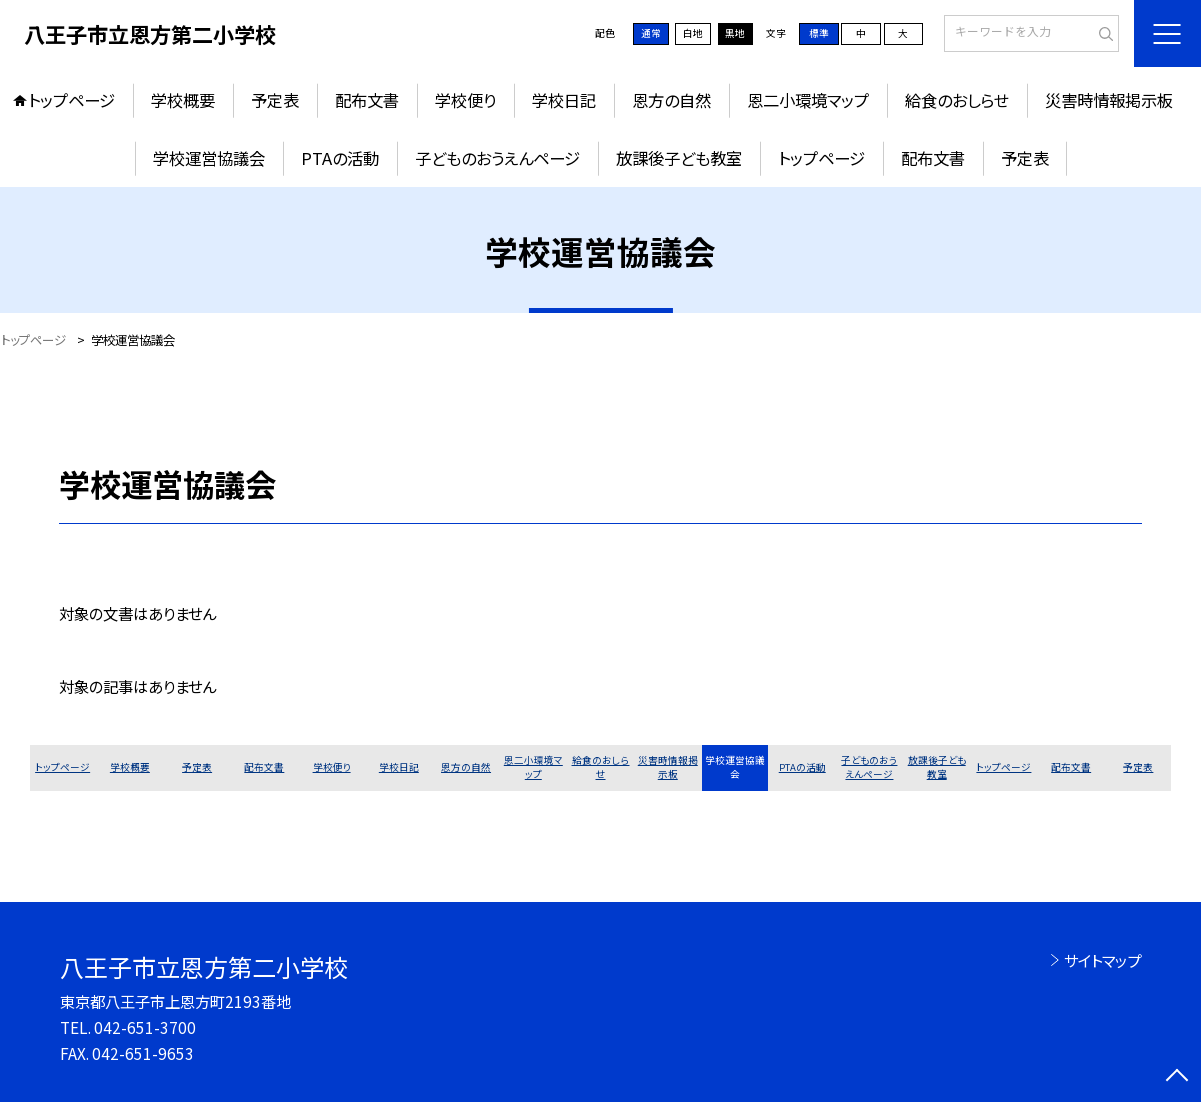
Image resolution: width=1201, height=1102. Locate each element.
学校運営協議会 (209, 158)
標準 (819, 33)
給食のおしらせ (957, 100)
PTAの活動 (340, 158)
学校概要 (183, 100)
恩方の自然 (671, 100)
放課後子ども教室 (679, 158)
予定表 (275, 100)
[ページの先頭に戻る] (1177, 1078)
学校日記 (564, 100)
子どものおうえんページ (497, 158)
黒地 (735, 33)
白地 (693, 33)
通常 (651, 33)
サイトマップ (1102, 960)
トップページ (71, 100)
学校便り (465, 100)
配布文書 (367, 100)
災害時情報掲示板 (1109, 100)
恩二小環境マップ (808, 100)
